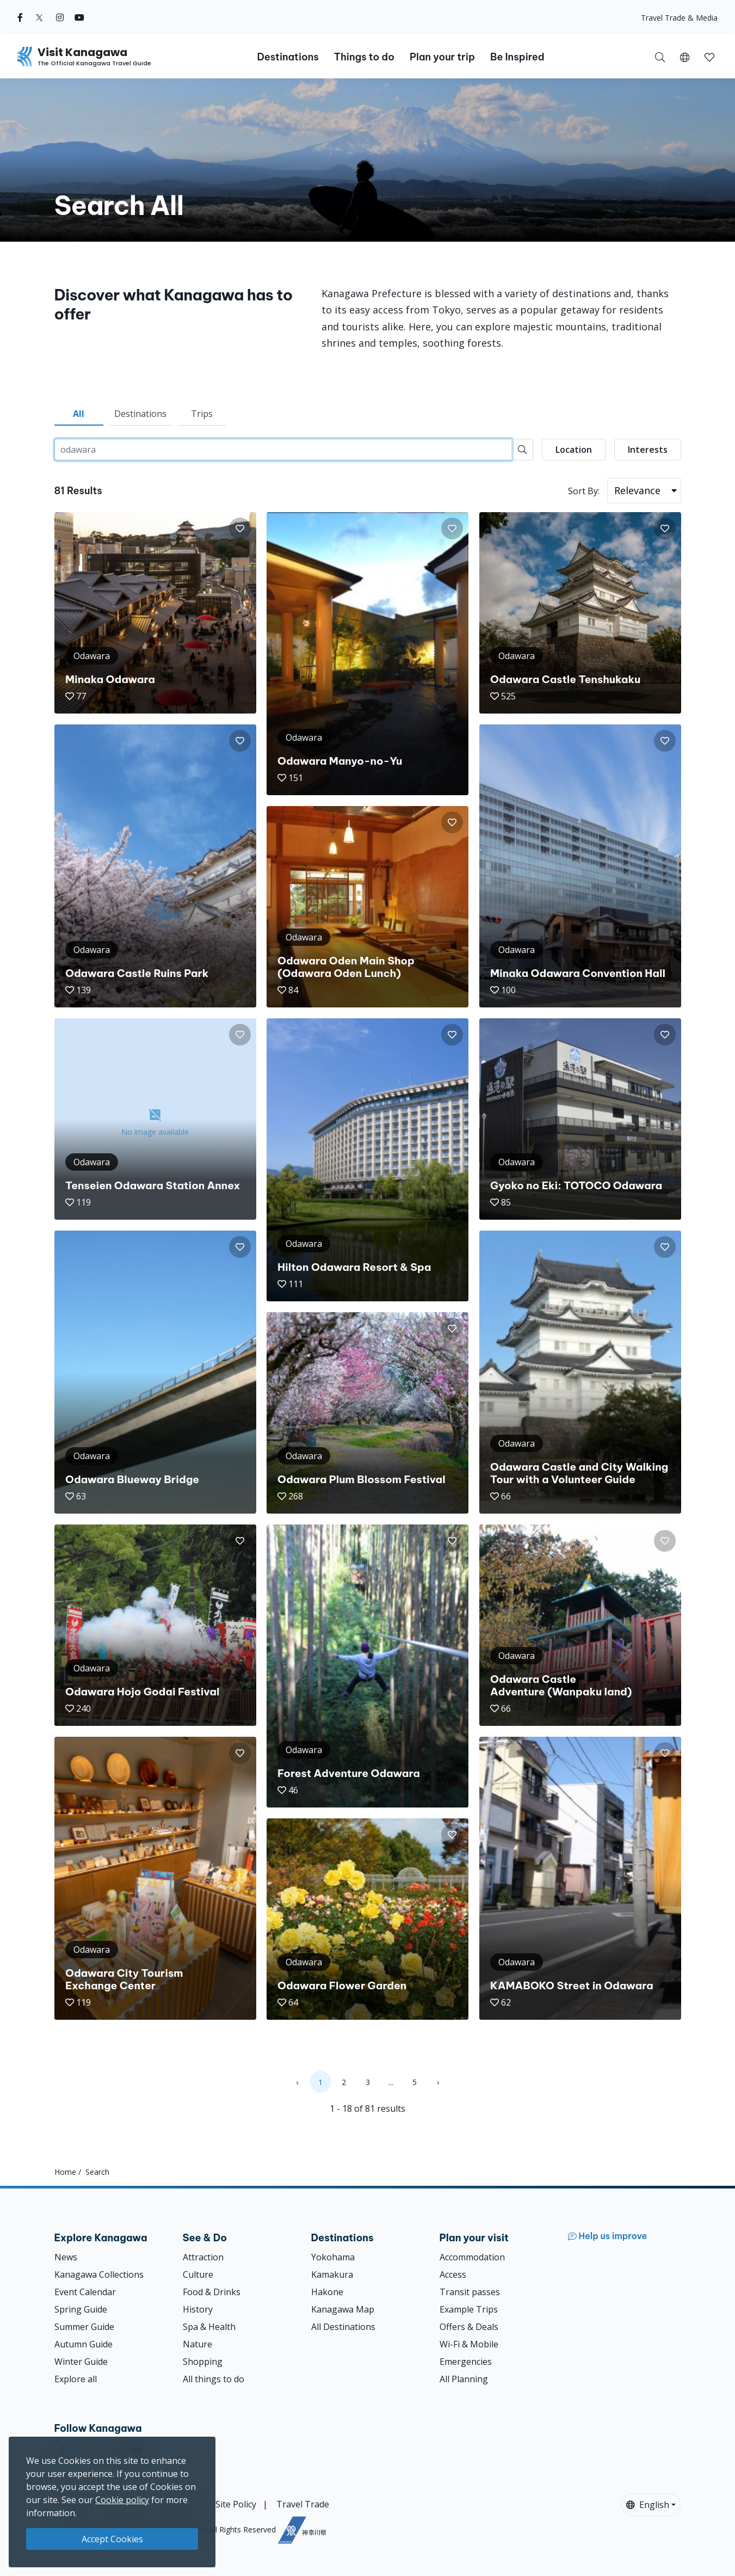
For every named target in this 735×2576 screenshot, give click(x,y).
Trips (202, 414)
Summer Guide (84, 2327)
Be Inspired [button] (517, 57)
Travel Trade (302, 2504)
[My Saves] (709, 56)
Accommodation (472, 2257)
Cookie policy (122, 2500)
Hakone (327, 2292)
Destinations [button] (287, 57)
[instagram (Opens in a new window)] (60, 17)
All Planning (464, 2379)
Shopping (203, 2362)
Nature (197, 2344)
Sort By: (584, 491)
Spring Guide (80, 2309)
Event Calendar (85, 2292)
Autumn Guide (83, 2344)
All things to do (213, 2379)
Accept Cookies (112, 2539)
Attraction (203, 2257)
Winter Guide (81, 2362)
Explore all (75, 2379)
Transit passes (470, 2292)
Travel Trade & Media (679, 18)
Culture (198, 2274)
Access (453, 2274)
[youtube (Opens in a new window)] (79, 17)
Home (65, 2172)
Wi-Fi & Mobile (469, 2344)
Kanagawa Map (342, 2309)
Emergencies (466, 2362)
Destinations (140, 414)
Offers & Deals (469, 2327)
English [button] (647, 2505)
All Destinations (343, 2327)
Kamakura (332, 2274)
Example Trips (469, 2309)
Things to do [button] (364, 57)
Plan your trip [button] (442, 57)
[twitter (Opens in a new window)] (39, 17)
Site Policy (235, 2504)
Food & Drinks (211, 2292)
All (78, 414)
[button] (684, 56)
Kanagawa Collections (99, 2274)
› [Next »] (438, 2082)
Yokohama (333, 2257)
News (65, 2257)
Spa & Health (209, 2327)
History (198, 2309)
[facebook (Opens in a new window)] (20, 17)
